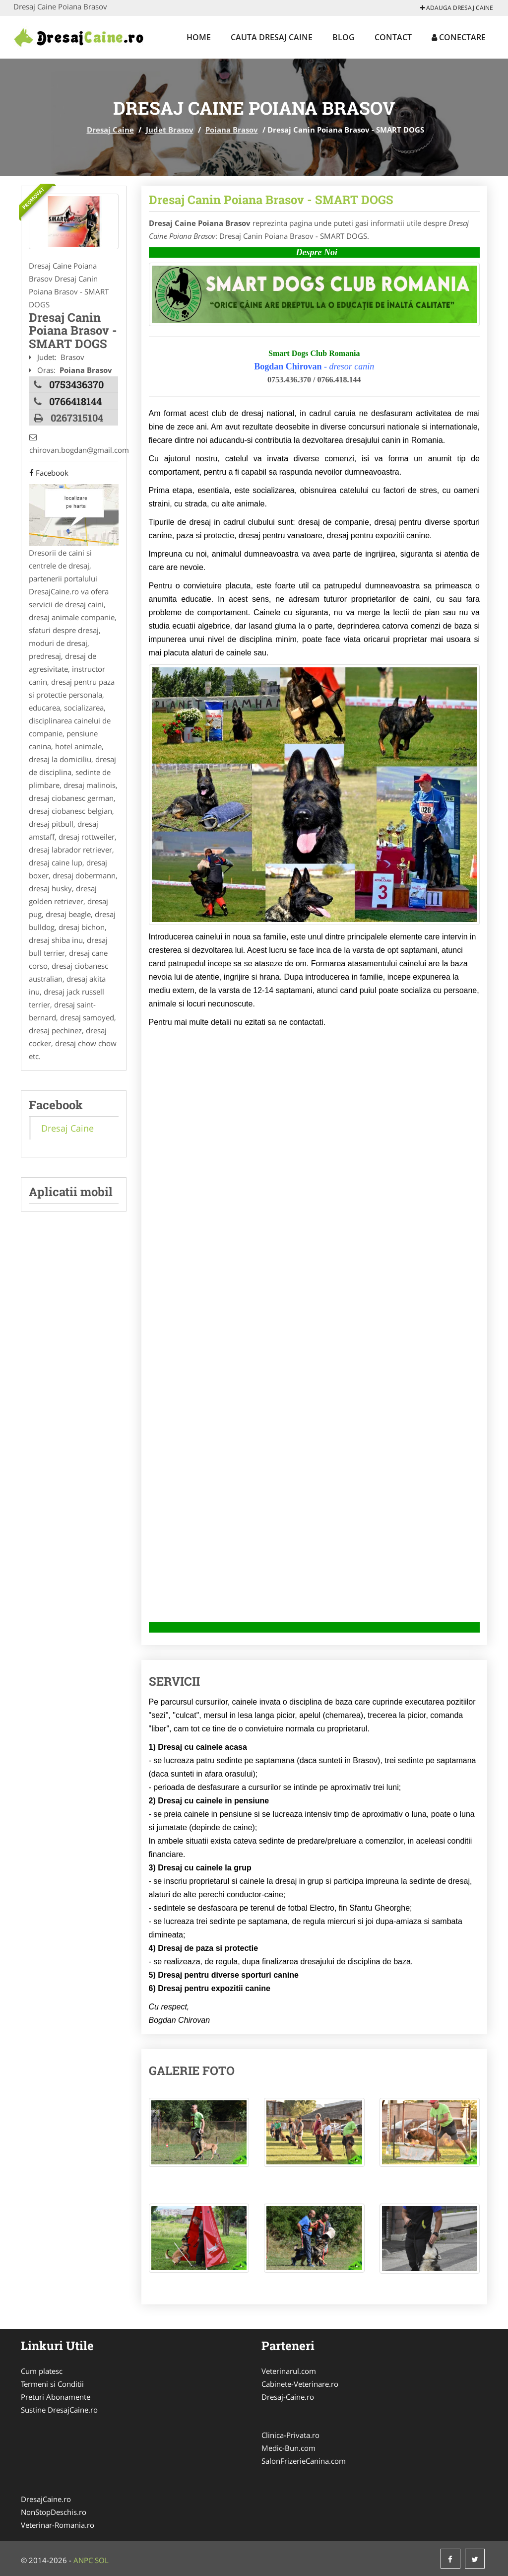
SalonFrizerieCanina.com (303, 2461)
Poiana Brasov (231, 130)
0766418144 (75, 400)
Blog (343, 37)
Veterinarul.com (288, 2371)
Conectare (459, 37)
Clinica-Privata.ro (290, 2435)
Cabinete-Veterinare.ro (299, 2384)
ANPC (83, 2560)
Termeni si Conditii (52, 2384)
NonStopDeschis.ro (53, 2512)
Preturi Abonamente (55, 2397)
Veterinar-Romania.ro (57, 2525)
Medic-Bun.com (288, 2448)
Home (199, 37)
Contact (393, 37)
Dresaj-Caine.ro (287, 2397)
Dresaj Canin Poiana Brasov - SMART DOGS (271, 200)
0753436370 (76, 384)
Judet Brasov (169, 130)
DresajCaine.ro (46, 2499)
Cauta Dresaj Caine (272, 37)
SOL (102, 2560)
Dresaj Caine (110, 130)
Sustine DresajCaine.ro (59, 2410)
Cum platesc (42, 2371)
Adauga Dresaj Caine (456, 7)
